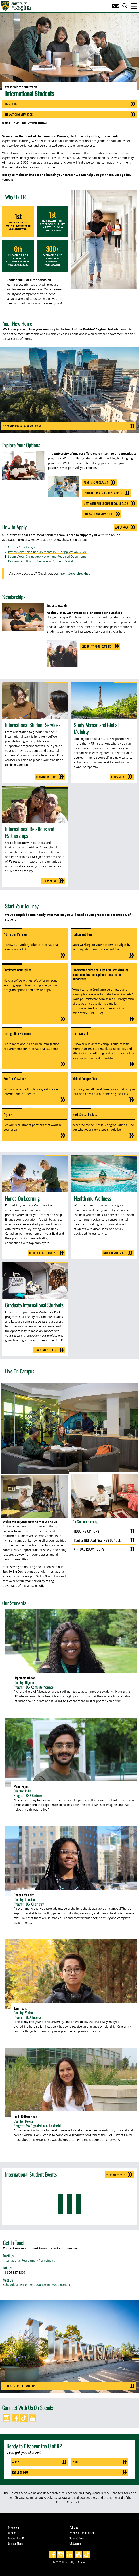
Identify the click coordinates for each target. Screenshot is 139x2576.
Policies (74, 2527)
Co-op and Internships (42, 1253)
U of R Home (10, 123)
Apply (15, 2462)
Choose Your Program (23, 547)
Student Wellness (114, 1253)
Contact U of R (16, 2538)
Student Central (78, 2538)
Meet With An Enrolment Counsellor (106, 503)
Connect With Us (46, 777)
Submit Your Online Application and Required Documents (47, 557)
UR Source (75, 2543)
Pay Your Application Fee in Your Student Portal (40, 561)
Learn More (118, 777)
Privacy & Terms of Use (82, 2533)
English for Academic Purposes (103, 493)
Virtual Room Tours (89, 1549)
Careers (12, 2533)
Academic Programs (96, 482)
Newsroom (13, 2527)
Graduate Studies (45, 1350)
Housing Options (86, 1531)
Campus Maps (15, 2543)
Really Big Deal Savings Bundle (97, 1540)
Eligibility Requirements (96, 646)
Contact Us (10, 104)
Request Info (20, 2472)
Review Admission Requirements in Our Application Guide (47, 552)
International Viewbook (18, 114)
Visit (75, 2462)
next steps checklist (75, 573)
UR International (34, 123)
